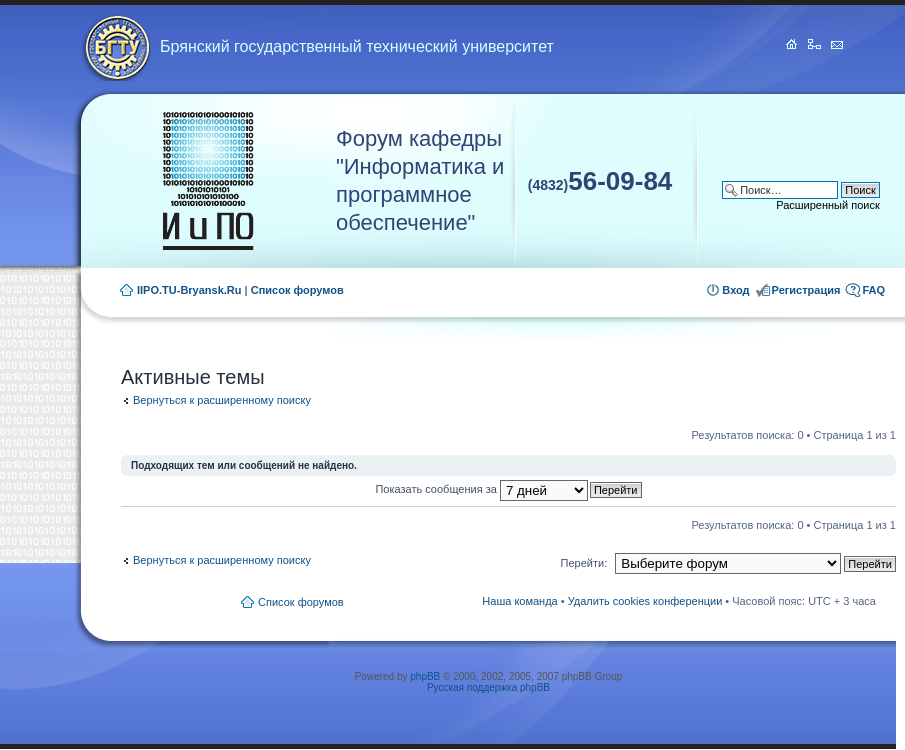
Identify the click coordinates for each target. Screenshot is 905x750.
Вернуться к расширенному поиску (222, 400)
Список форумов (297, 290)
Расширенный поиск (828, 205)
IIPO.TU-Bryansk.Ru (189, 290)
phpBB (425, 676)
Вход (735, 290)
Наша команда (519, 601)
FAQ (873, 290)
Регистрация (806, 290)
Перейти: (584, 563)
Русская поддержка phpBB (488, 687)
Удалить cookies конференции (645, 601)
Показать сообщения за (481, 489)
